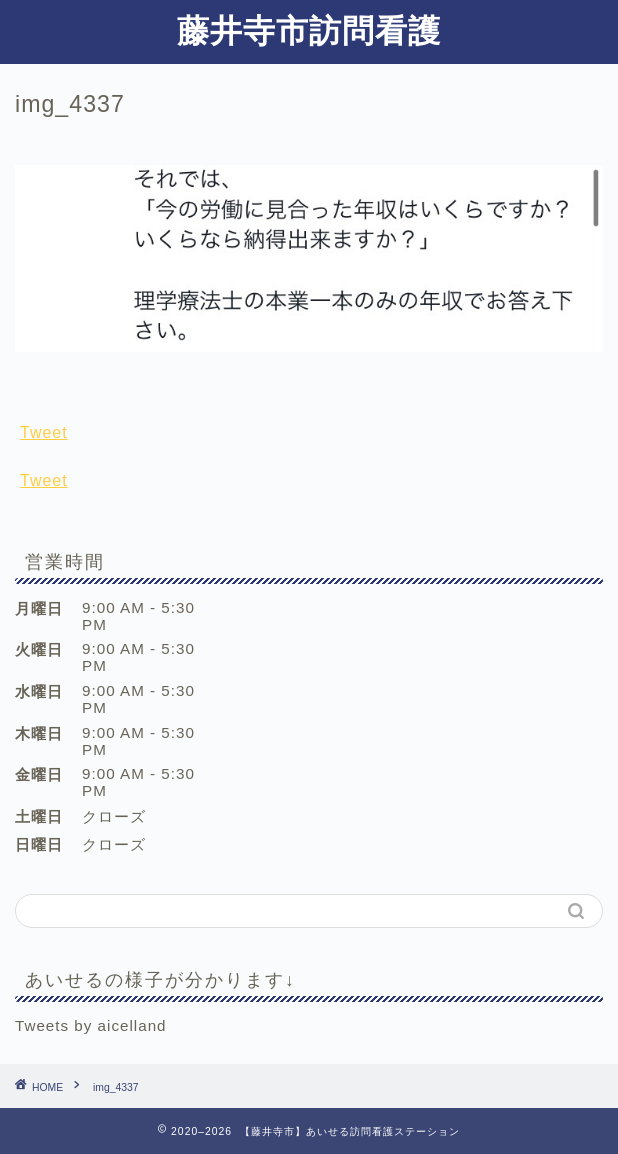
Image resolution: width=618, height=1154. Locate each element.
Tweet (44, 432)
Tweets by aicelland (91, 1025)
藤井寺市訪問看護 (309, 30)
